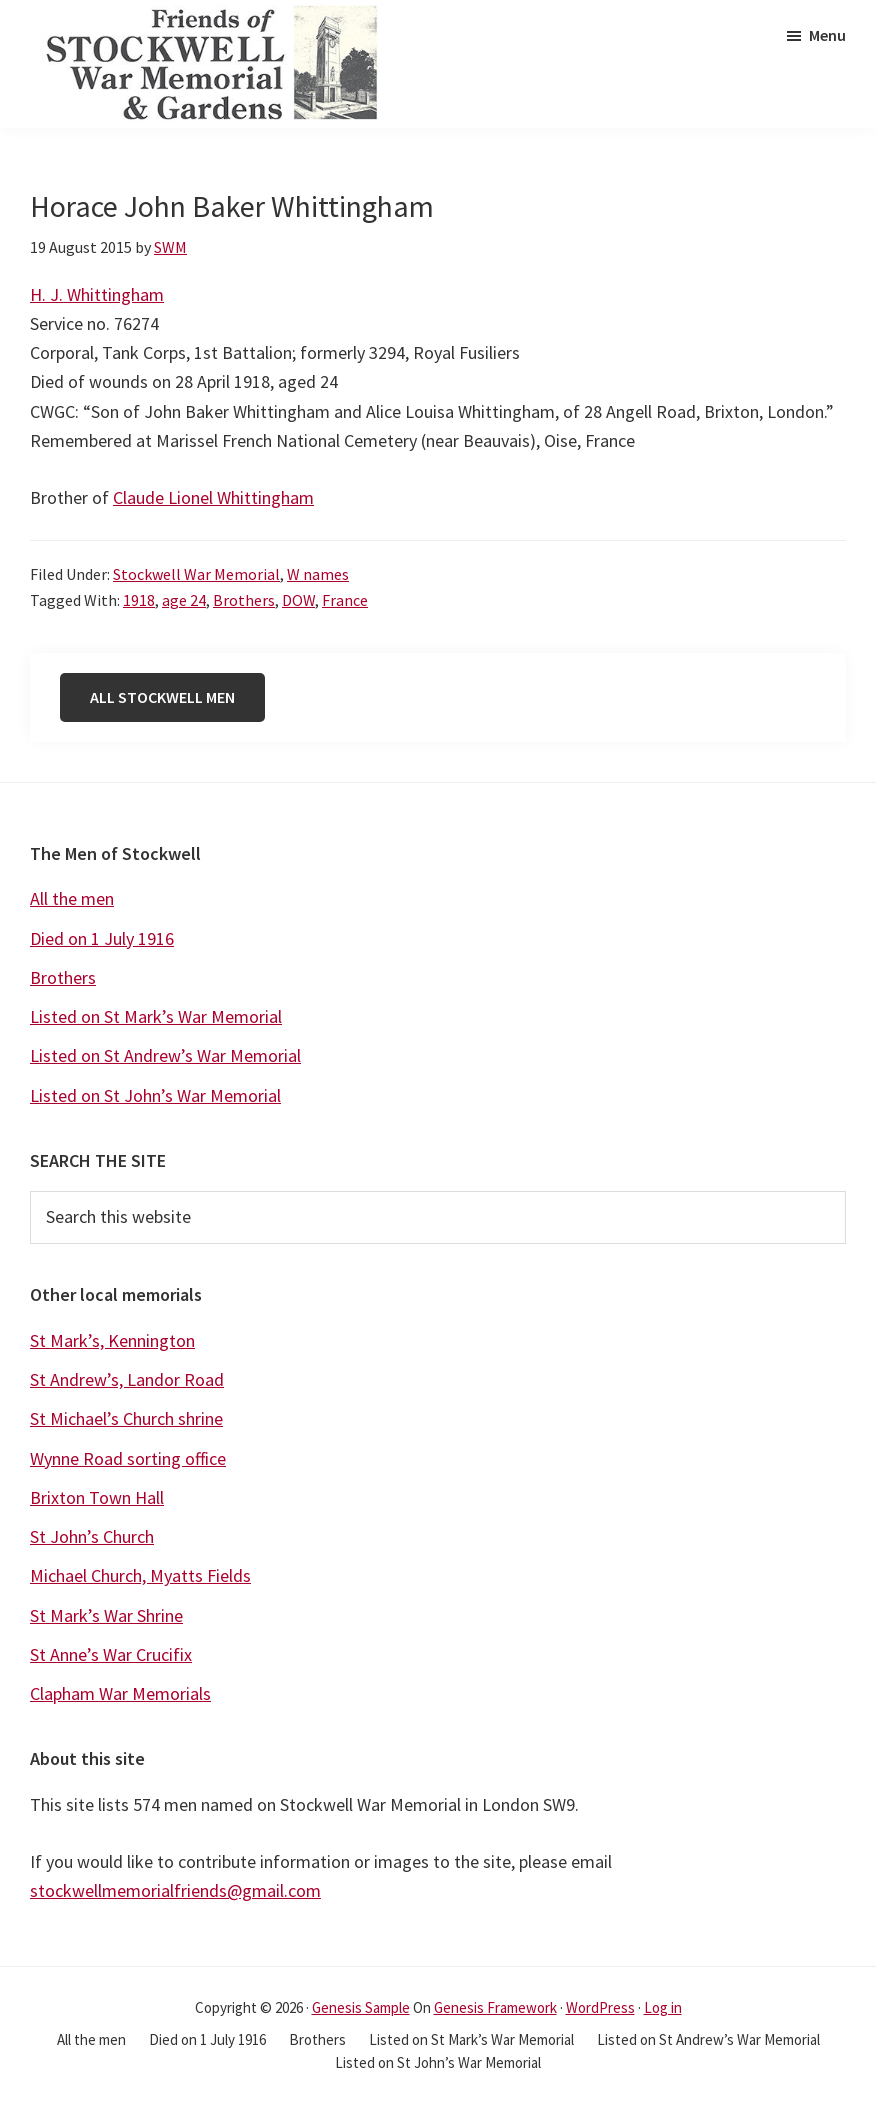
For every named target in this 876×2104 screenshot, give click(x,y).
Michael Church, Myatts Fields (140, 1575)
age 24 (184, 600)
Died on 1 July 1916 (102, 938)
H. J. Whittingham (97, 294)
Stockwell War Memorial (196, 574)
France (345, 600)
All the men (72, 898)
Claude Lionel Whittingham (213, 497)
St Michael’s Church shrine (126, 1418)
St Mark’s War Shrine (106, 1615)
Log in (663, 2007)
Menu (827, 35)
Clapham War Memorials (120, 1693)
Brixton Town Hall (97, 1497)
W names (318, 574)
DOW (298, 600)
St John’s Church (92, 1536)
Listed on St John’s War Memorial (155, 1095)
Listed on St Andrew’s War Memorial (165, 1055)
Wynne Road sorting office (128, 1458)
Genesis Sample (361, 2007)
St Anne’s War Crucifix (111, 1654)
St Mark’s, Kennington (112, 1340)
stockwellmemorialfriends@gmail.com (175, 1890)
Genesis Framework (495, 2007)
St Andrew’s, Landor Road (127, 1379)
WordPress (600, 2007)
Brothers (244, 600)
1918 (139, 600)
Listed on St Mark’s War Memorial (156, 1016)
